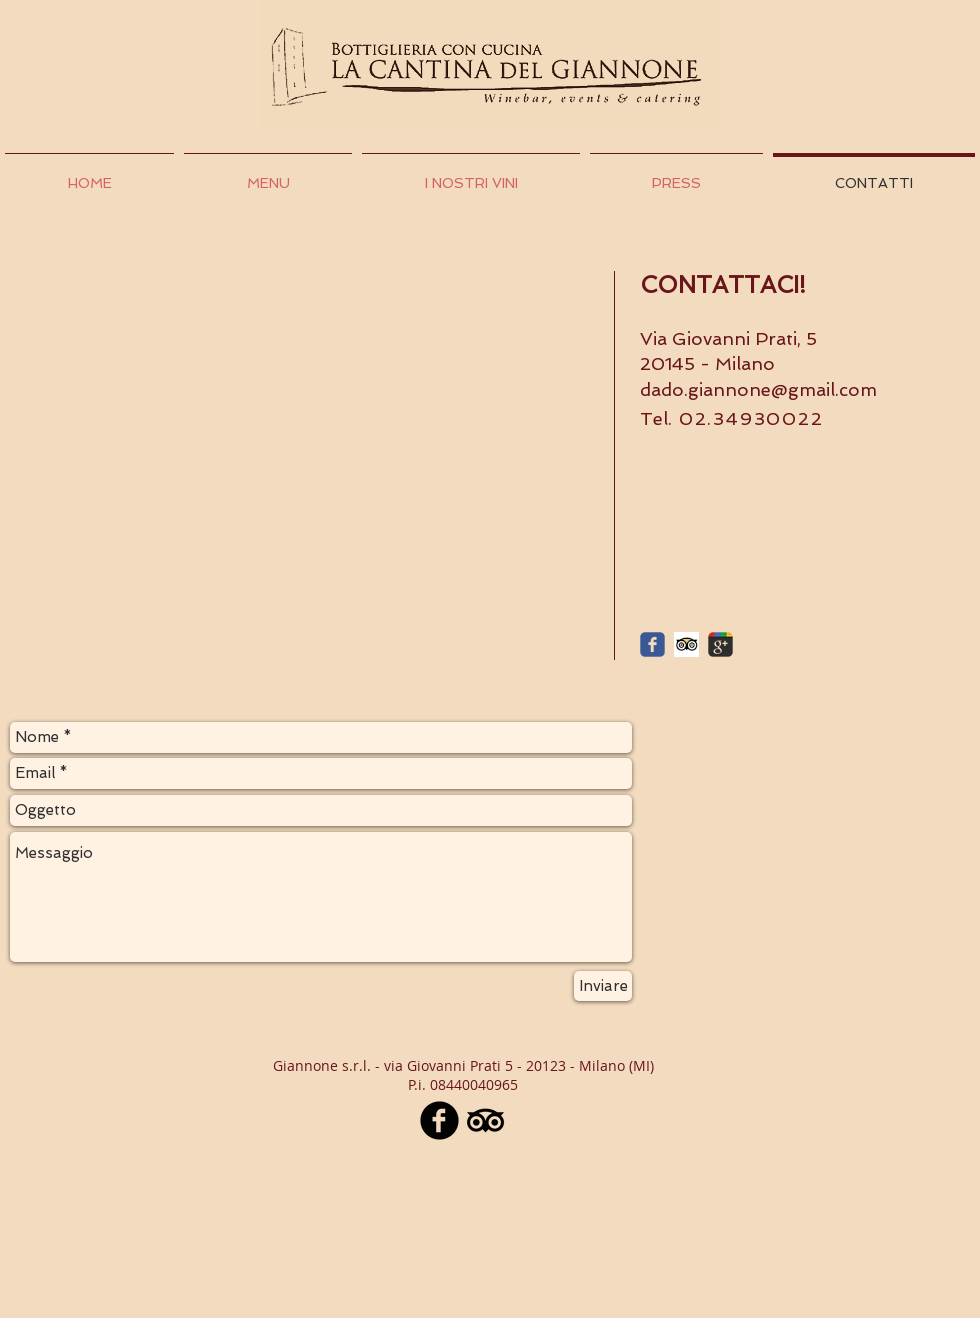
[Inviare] (603, 986)
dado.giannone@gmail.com (758, 389)
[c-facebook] (652, 644)
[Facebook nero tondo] (439, 1120)
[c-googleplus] (720, 644)
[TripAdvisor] (485, 1120)
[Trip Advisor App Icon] (686, 644)
